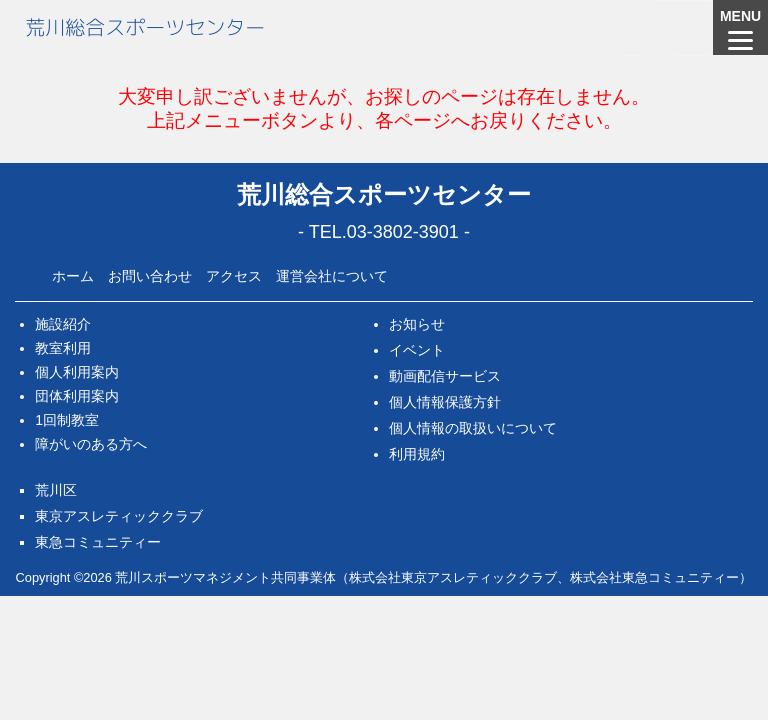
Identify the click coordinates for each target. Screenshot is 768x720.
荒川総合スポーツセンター (145, 27)
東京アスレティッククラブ (119, 516)
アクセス (234, 276)
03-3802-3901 (403, 232)
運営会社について (332, 276)
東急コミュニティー (98, 542)
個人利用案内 (77, 372)
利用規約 (417, 454)
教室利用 (63, 348)
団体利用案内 (77, 396)
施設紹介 (63, 324)
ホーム (73, 276)
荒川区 (56, 490)
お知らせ (417, 324)
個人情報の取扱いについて (473, 428)
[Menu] (740, 27)
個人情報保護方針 (445, 402)
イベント (417, 350)
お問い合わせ (150, 276)
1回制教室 (67, 420)
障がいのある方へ (91, 444)
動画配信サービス (445, 376)
